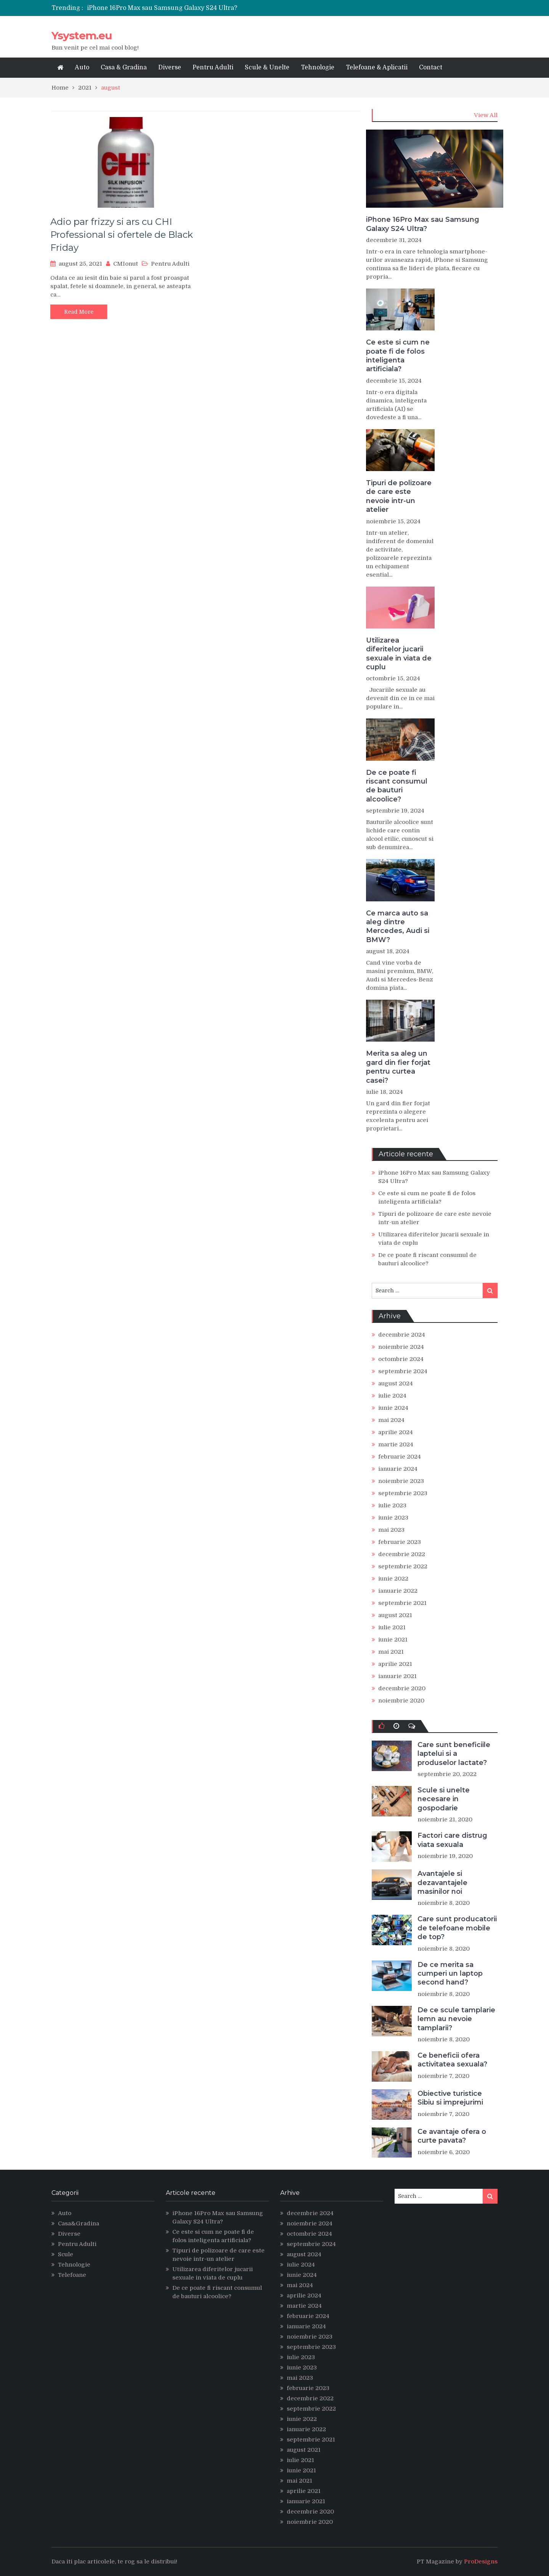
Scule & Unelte (267, 67)
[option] (203, 8)
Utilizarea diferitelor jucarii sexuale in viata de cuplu (399, 653)
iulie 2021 (392, 1627)
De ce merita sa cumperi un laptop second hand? (450, 1973)
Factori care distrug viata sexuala (452, 1839)
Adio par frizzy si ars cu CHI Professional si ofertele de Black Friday (121, 234)
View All (486, 115)
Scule (65, 2254)
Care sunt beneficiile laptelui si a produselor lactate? (453, 1754)
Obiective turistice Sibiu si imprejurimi (450, 2097)
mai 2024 (391, 1420)
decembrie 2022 (401, 1554)
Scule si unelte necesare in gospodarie (443, 1799)
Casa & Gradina (124, 67)
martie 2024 (395, 1444)
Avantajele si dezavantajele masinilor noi (442, 1882)
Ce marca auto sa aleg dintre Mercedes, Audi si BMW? (397, 926)
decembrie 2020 (401, 1688)
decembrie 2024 (401, 1334)
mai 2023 (391, 1529)
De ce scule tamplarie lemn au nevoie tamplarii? (456, 2019)
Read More (78, 312)
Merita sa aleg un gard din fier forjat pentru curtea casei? (398, 1066)
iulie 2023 (392, 1505)
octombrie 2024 (401, 1359)
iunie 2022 (393, 1578)
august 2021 (395, 1615)
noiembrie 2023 (401, 1481)
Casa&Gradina (78, 2223)
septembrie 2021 (402, 1603)
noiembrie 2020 (401, 1700)
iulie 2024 (392, 1395)
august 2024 (395, 1383)
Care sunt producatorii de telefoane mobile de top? (457, 1928)
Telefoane (72, 2274)
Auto (82, 67)
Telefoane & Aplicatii (377, 67)
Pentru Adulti (213, 67)
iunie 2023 (393, 1517)
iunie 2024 (393, 1407)
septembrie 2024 (402, 1371)
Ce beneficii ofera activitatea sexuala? (452, 2059)
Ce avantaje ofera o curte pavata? (451, 2136)
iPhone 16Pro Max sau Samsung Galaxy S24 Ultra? (162, 8)
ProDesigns (481, 2561)
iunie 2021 (393, 1639)
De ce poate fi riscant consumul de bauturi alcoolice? (396, 785)
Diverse (169, 67)
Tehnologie (317, 67)
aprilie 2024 (395, 1432)
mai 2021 (391, 1651)
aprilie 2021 (395, 1664)
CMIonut (125, 263)
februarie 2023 (399, 1542)
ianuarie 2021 (397, 1676)
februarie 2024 (399, 1456)
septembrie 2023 (402, 1493)
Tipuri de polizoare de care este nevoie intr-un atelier (399, 496)
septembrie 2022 (402, 1566)
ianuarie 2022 (397, 1590)
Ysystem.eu (81, 35)
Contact (430, 67)
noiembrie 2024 (401, 1346)
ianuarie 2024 (397, 1468)
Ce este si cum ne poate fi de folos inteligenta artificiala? (398, 355)
